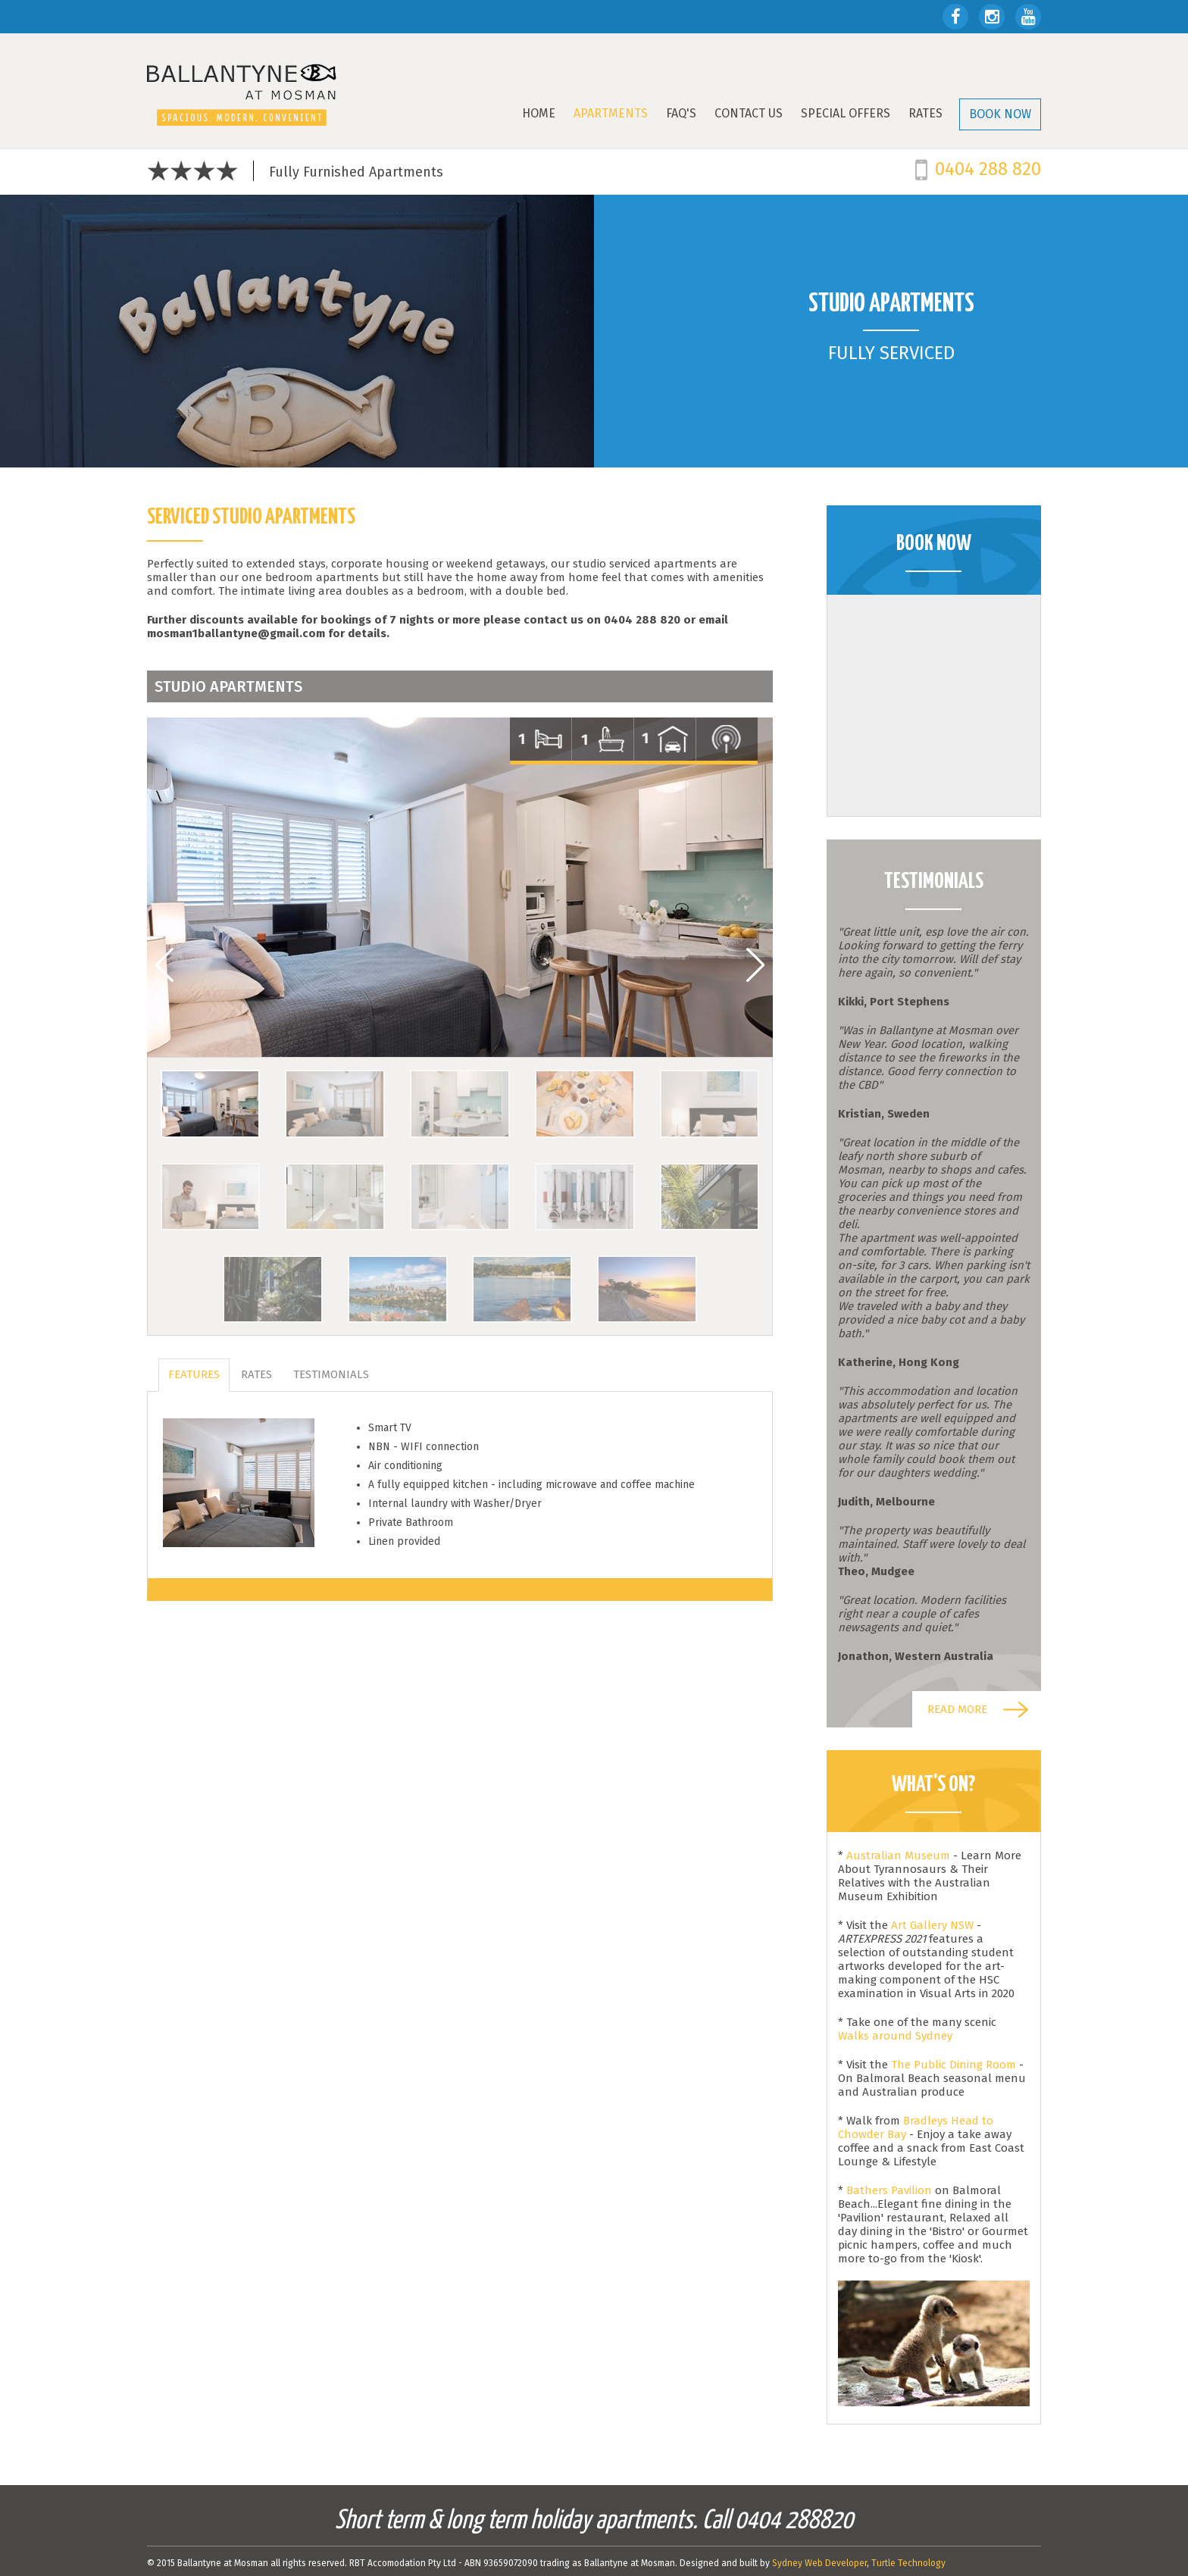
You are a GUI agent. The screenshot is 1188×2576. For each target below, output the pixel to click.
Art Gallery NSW (932, 1925)
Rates (925, 113)
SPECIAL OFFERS (845, 113)
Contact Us (748, 113)
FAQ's (681, 113)
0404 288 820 (988, 169)
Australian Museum (899, 1855)
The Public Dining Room (953, 2064)
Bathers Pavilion (889, 2190)
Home (538, 113)
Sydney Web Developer (819, 2563)
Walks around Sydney (895, 2036)
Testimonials (331, 1374)
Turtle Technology (908, 2563)
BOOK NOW (1000, 114)
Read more (957, 1709)
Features (194, 1374)
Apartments (611, 113)
